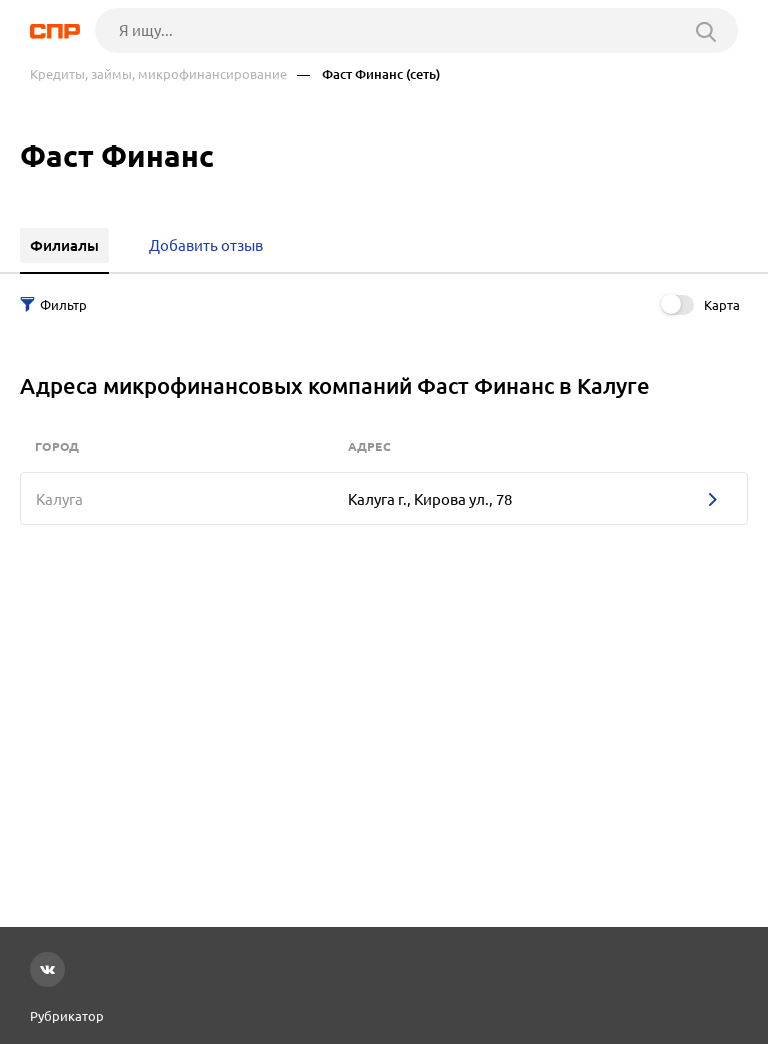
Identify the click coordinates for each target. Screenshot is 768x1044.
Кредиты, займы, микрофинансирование (158, 74)
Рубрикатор (67, 1016)
